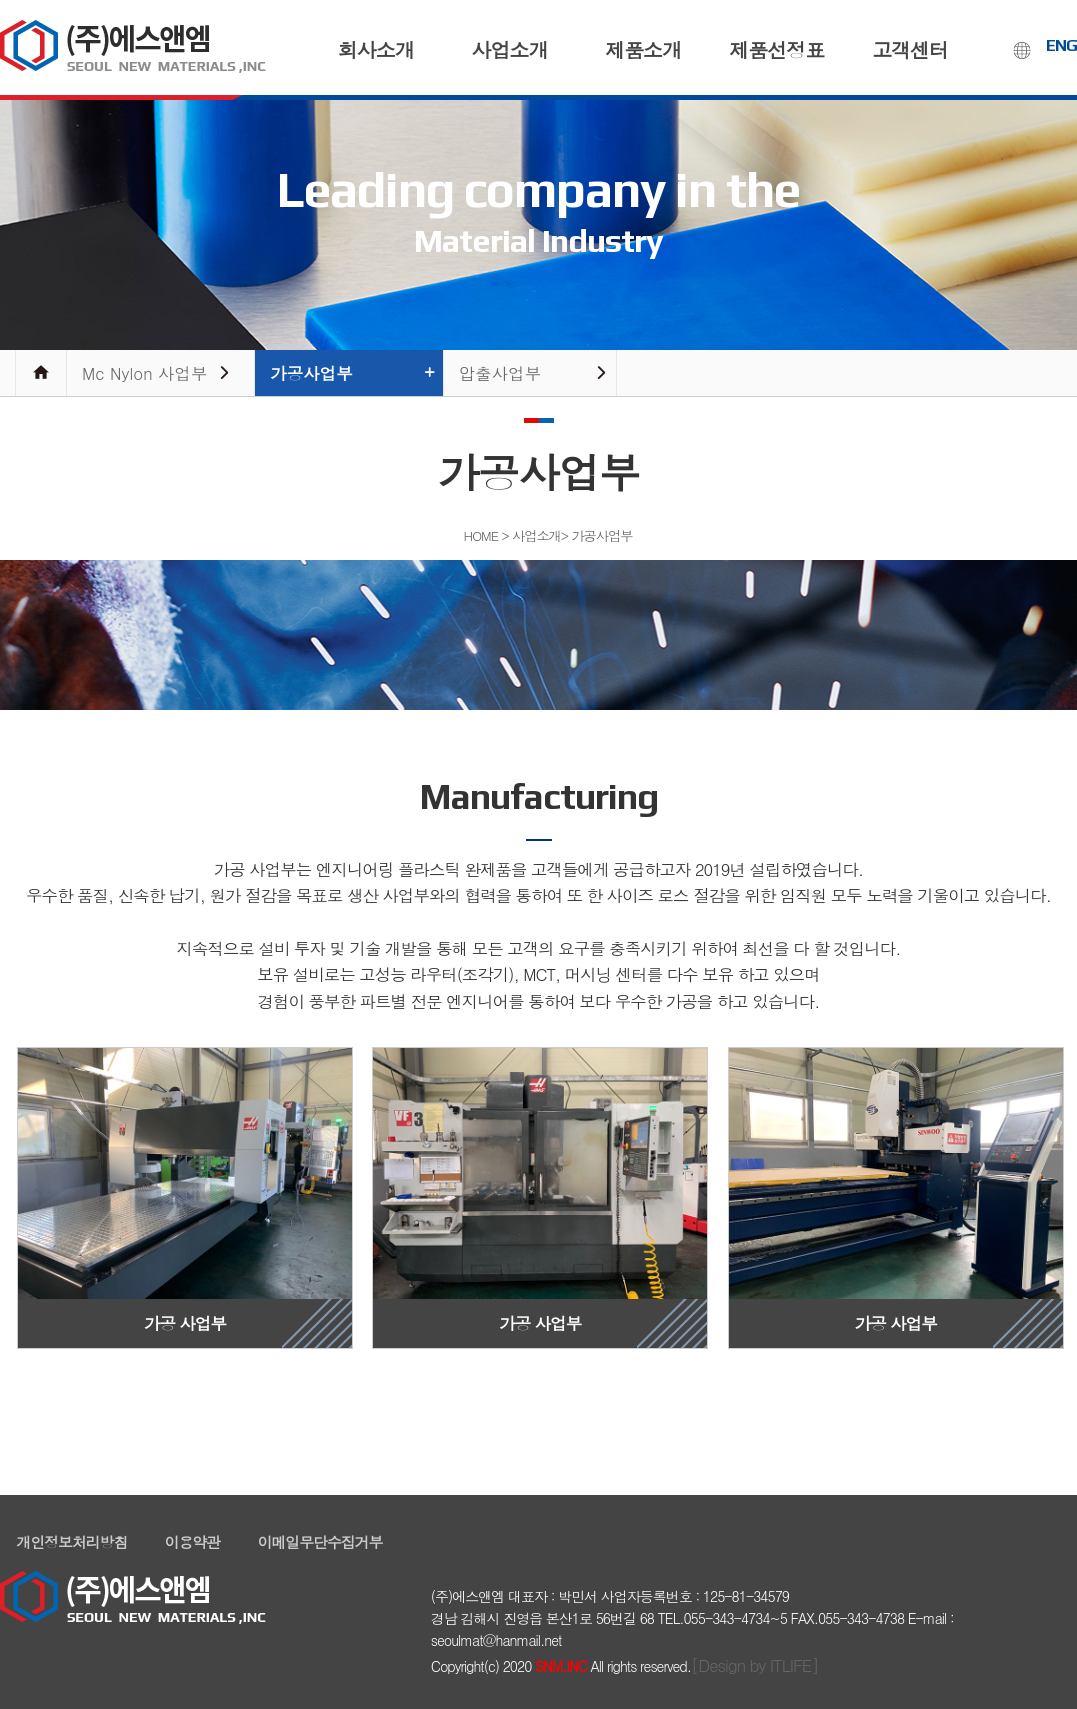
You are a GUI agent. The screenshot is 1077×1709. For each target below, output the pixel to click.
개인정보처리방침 (72, 1541)
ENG (1061, 45)
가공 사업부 (185, 1191)
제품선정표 (776, 49)
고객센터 (910, 49)
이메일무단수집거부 (320, 1541)
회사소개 (376, 49)
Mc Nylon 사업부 (145, 373)
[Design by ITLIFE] (754, 1665)
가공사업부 (311, 373)
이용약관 (192, 1541)
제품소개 (643, 49)
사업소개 (509, 49)
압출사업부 (500, 373)
